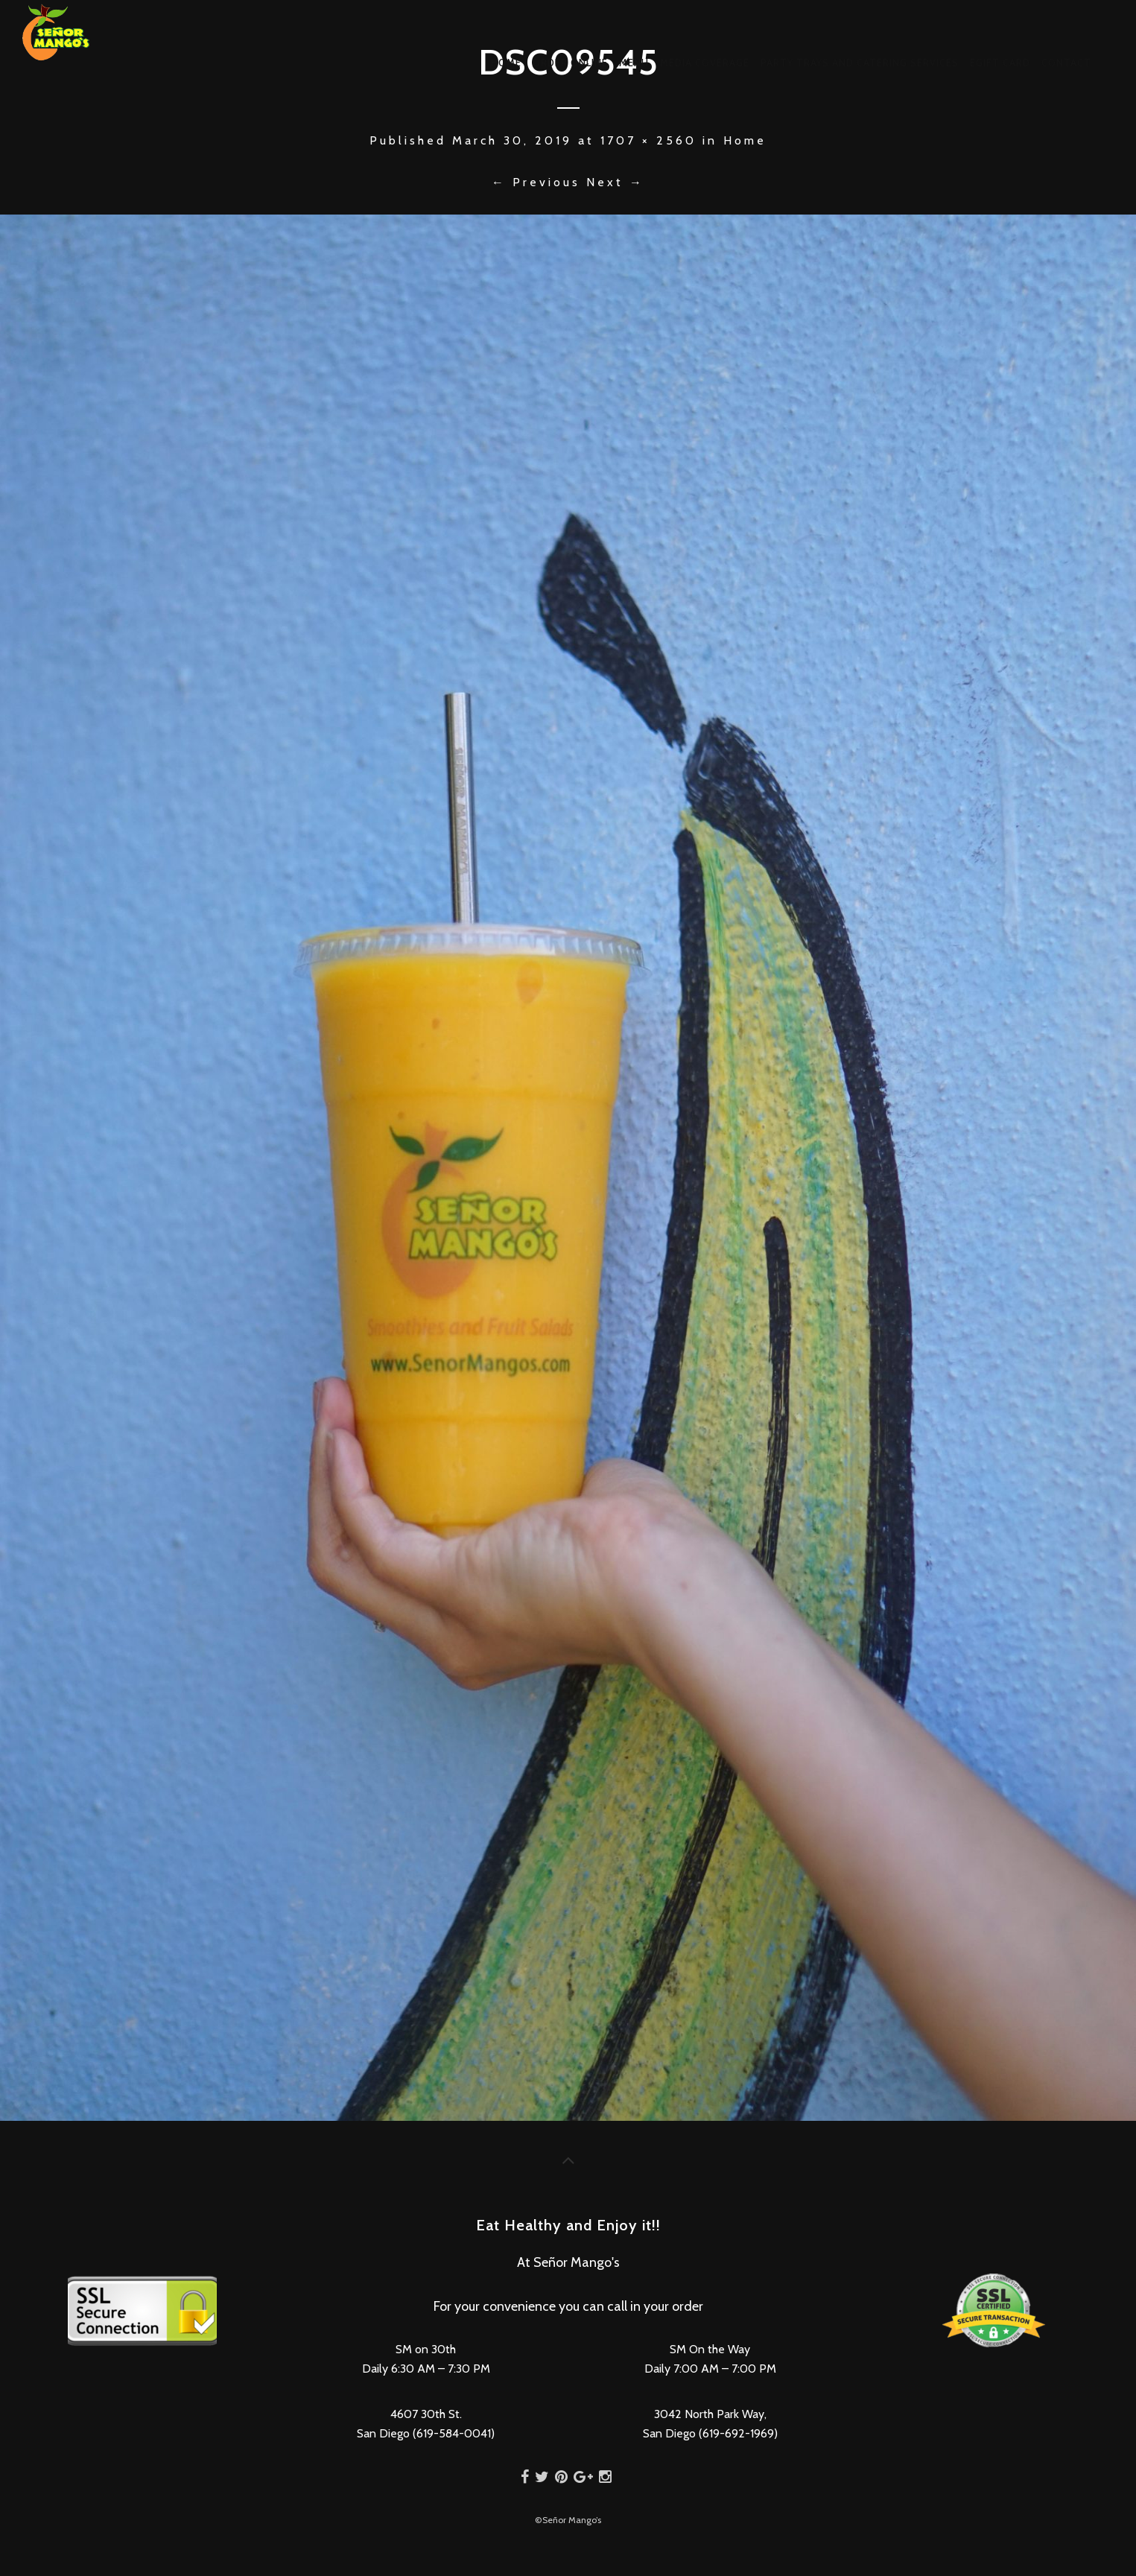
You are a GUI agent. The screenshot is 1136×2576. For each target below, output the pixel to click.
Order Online (570, 63)
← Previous (536, 182)
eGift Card (1000, 63)
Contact (1066, 63)
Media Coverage (704, 63)
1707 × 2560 (648, 140)
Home (506, 63)
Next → (615, 182)
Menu (634, 63)
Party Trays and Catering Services (860, 63)
